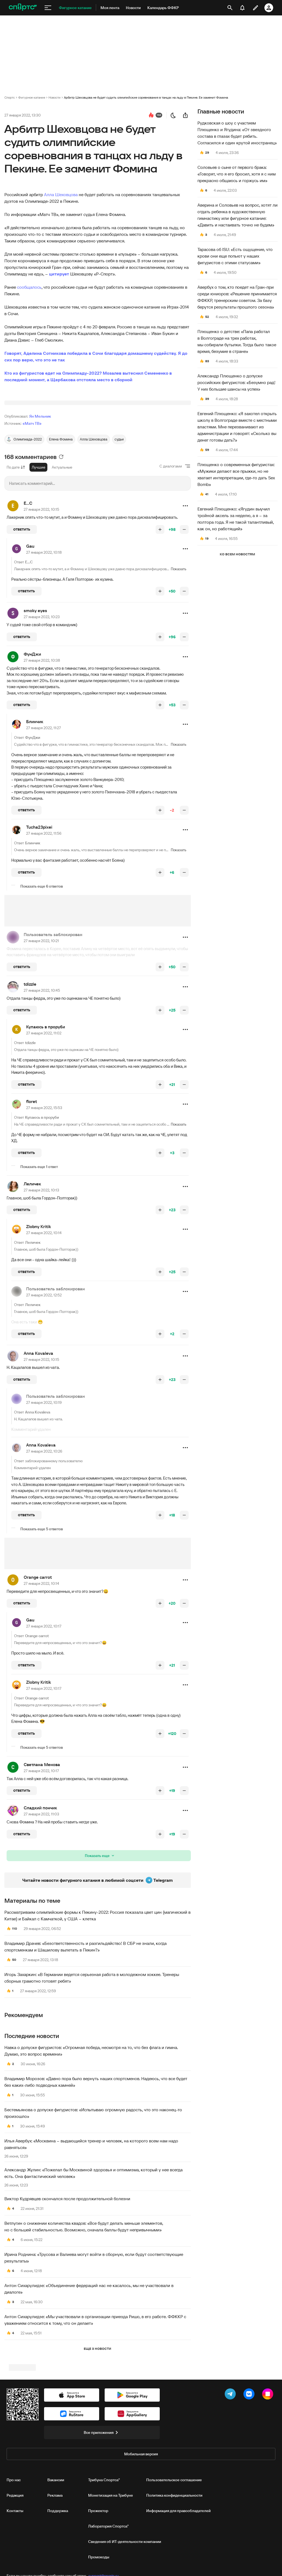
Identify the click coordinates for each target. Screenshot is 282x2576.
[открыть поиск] (230, 7)
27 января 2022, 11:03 (41, 1882)
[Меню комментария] (185, 574)
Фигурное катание (31, 97)
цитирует (59, 274)
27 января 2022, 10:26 (44, 1520)
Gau (30, 615)
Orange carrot (38, 1646)
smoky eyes (35, 679)
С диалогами (170, 535)
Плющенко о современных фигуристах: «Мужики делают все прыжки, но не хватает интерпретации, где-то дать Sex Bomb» (236, 474)
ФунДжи (32, 723)
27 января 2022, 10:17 (43, 1695)
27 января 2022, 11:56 (43, 902)
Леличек (32, 1252)
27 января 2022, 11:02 (43, 1101)
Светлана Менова (42, 1833)
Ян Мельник (40, 485)
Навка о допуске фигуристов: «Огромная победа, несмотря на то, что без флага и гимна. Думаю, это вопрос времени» (91, 2119)
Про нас (14, 2555)
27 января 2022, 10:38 (42, 729)
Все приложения (102, 2508)
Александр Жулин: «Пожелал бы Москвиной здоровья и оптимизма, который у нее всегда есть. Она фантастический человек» (93, 2242)
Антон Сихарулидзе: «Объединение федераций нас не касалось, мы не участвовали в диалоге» (88, 2357)
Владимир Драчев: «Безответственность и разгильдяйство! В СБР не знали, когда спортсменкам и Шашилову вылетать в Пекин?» (85, 2015)
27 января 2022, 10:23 (42, 685)
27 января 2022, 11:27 (43, 796)
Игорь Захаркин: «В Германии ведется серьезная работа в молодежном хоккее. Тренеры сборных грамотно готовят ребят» (91, 2046)
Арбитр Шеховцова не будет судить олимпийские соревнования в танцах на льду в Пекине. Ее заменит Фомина (146, 97)
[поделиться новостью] (185, 115)
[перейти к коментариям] (151, 115)
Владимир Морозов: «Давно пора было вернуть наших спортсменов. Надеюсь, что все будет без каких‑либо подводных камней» (95, 2151)
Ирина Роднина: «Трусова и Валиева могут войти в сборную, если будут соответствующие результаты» (93, 2326)
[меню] (48, 8)
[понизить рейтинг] (184, 598)
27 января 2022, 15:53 (44, 1176)
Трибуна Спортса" (104, 2555)
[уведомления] (242, 7)
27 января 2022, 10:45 (42, 1059)
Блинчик (34, 790)
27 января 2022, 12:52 (44, 1363)
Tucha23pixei (39, 896)
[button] (185, 574)
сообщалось (29, 287)
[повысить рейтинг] (160, 598)
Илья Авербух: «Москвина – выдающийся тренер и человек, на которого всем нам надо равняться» (91, 2213)
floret (31, 1170)
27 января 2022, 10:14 (44, 1301)
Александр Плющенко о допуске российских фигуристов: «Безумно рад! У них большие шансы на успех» (236, 382)
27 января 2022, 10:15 (41, 578)
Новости (54, 97)
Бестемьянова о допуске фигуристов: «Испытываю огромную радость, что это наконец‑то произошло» (93, 2182)
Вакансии (55, 2555)
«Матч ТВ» (32, 492)
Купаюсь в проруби (45, 1095)
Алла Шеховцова (61, 194)
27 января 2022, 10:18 (44, 621)
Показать (178, 813)
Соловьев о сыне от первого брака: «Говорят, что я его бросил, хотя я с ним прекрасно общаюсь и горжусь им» (236, 173)
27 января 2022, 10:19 (44, 1471)
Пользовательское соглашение (174, 2555)
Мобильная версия (141, 2529)
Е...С (28, 572)
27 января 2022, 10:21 (41, 1009)
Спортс (9, 97)
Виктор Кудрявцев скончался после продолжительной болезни (67, 2267)
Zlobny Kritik (38, 1295)
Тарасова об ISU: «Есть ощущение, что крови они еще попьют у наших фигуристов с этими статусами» (235, 256)
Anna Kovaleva (38, 1422)
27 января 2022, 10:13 (41, 1258)
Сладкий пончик (40, 1876)
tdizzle (30, 1053)
